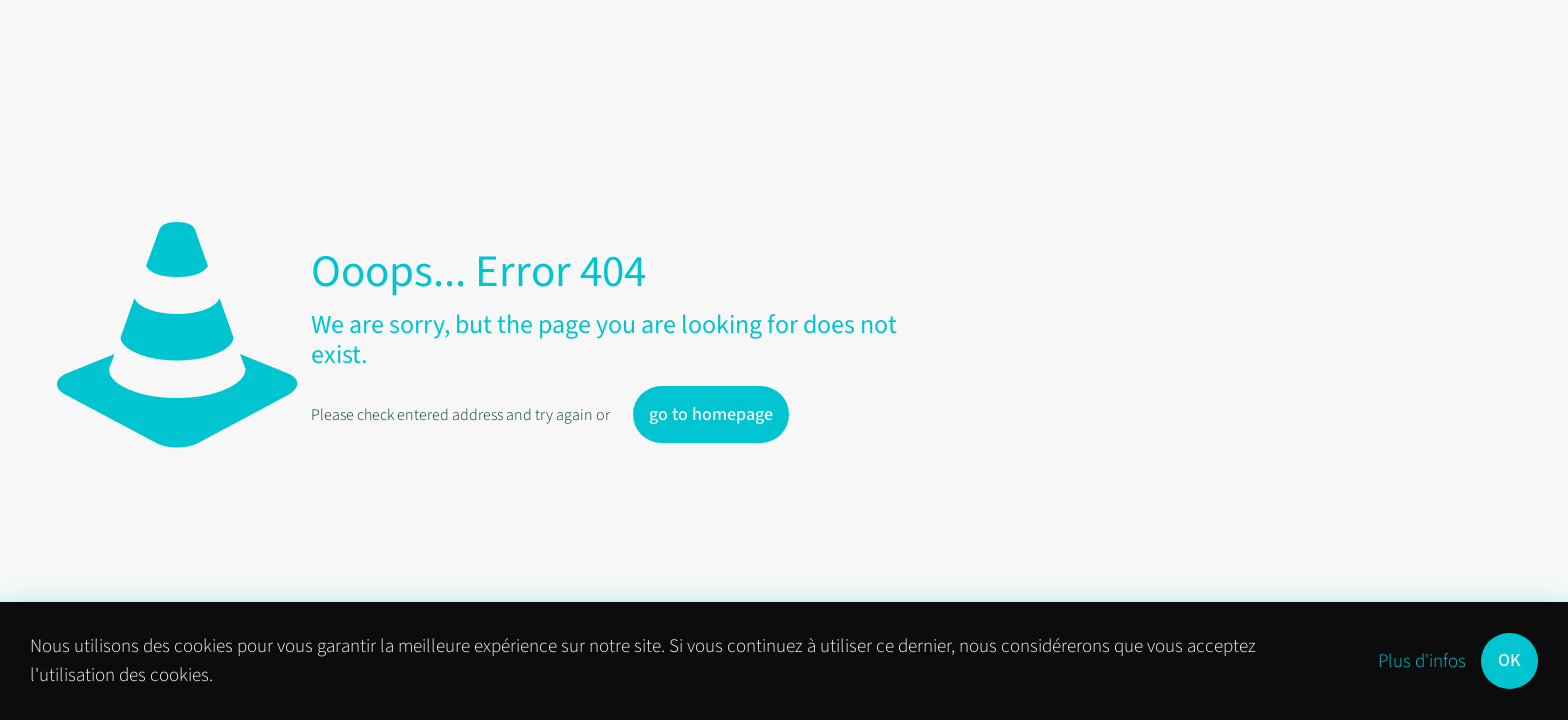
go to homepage (711, 414)
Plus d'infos (1422, 661)
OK (1509, 660)
